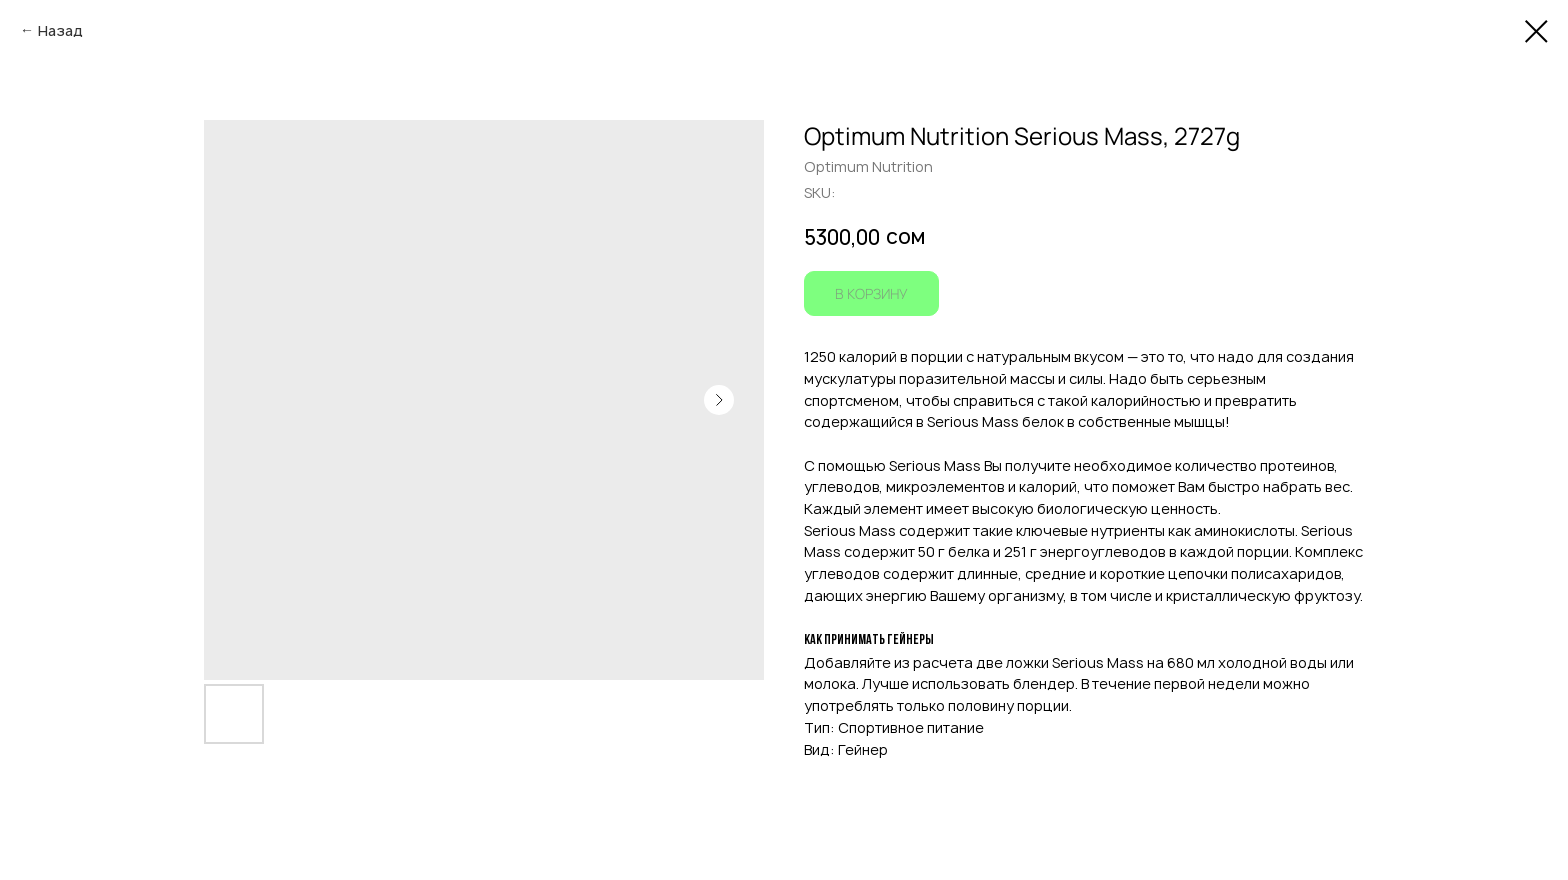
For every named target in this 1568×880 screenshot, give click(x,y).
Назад (60, 30)
